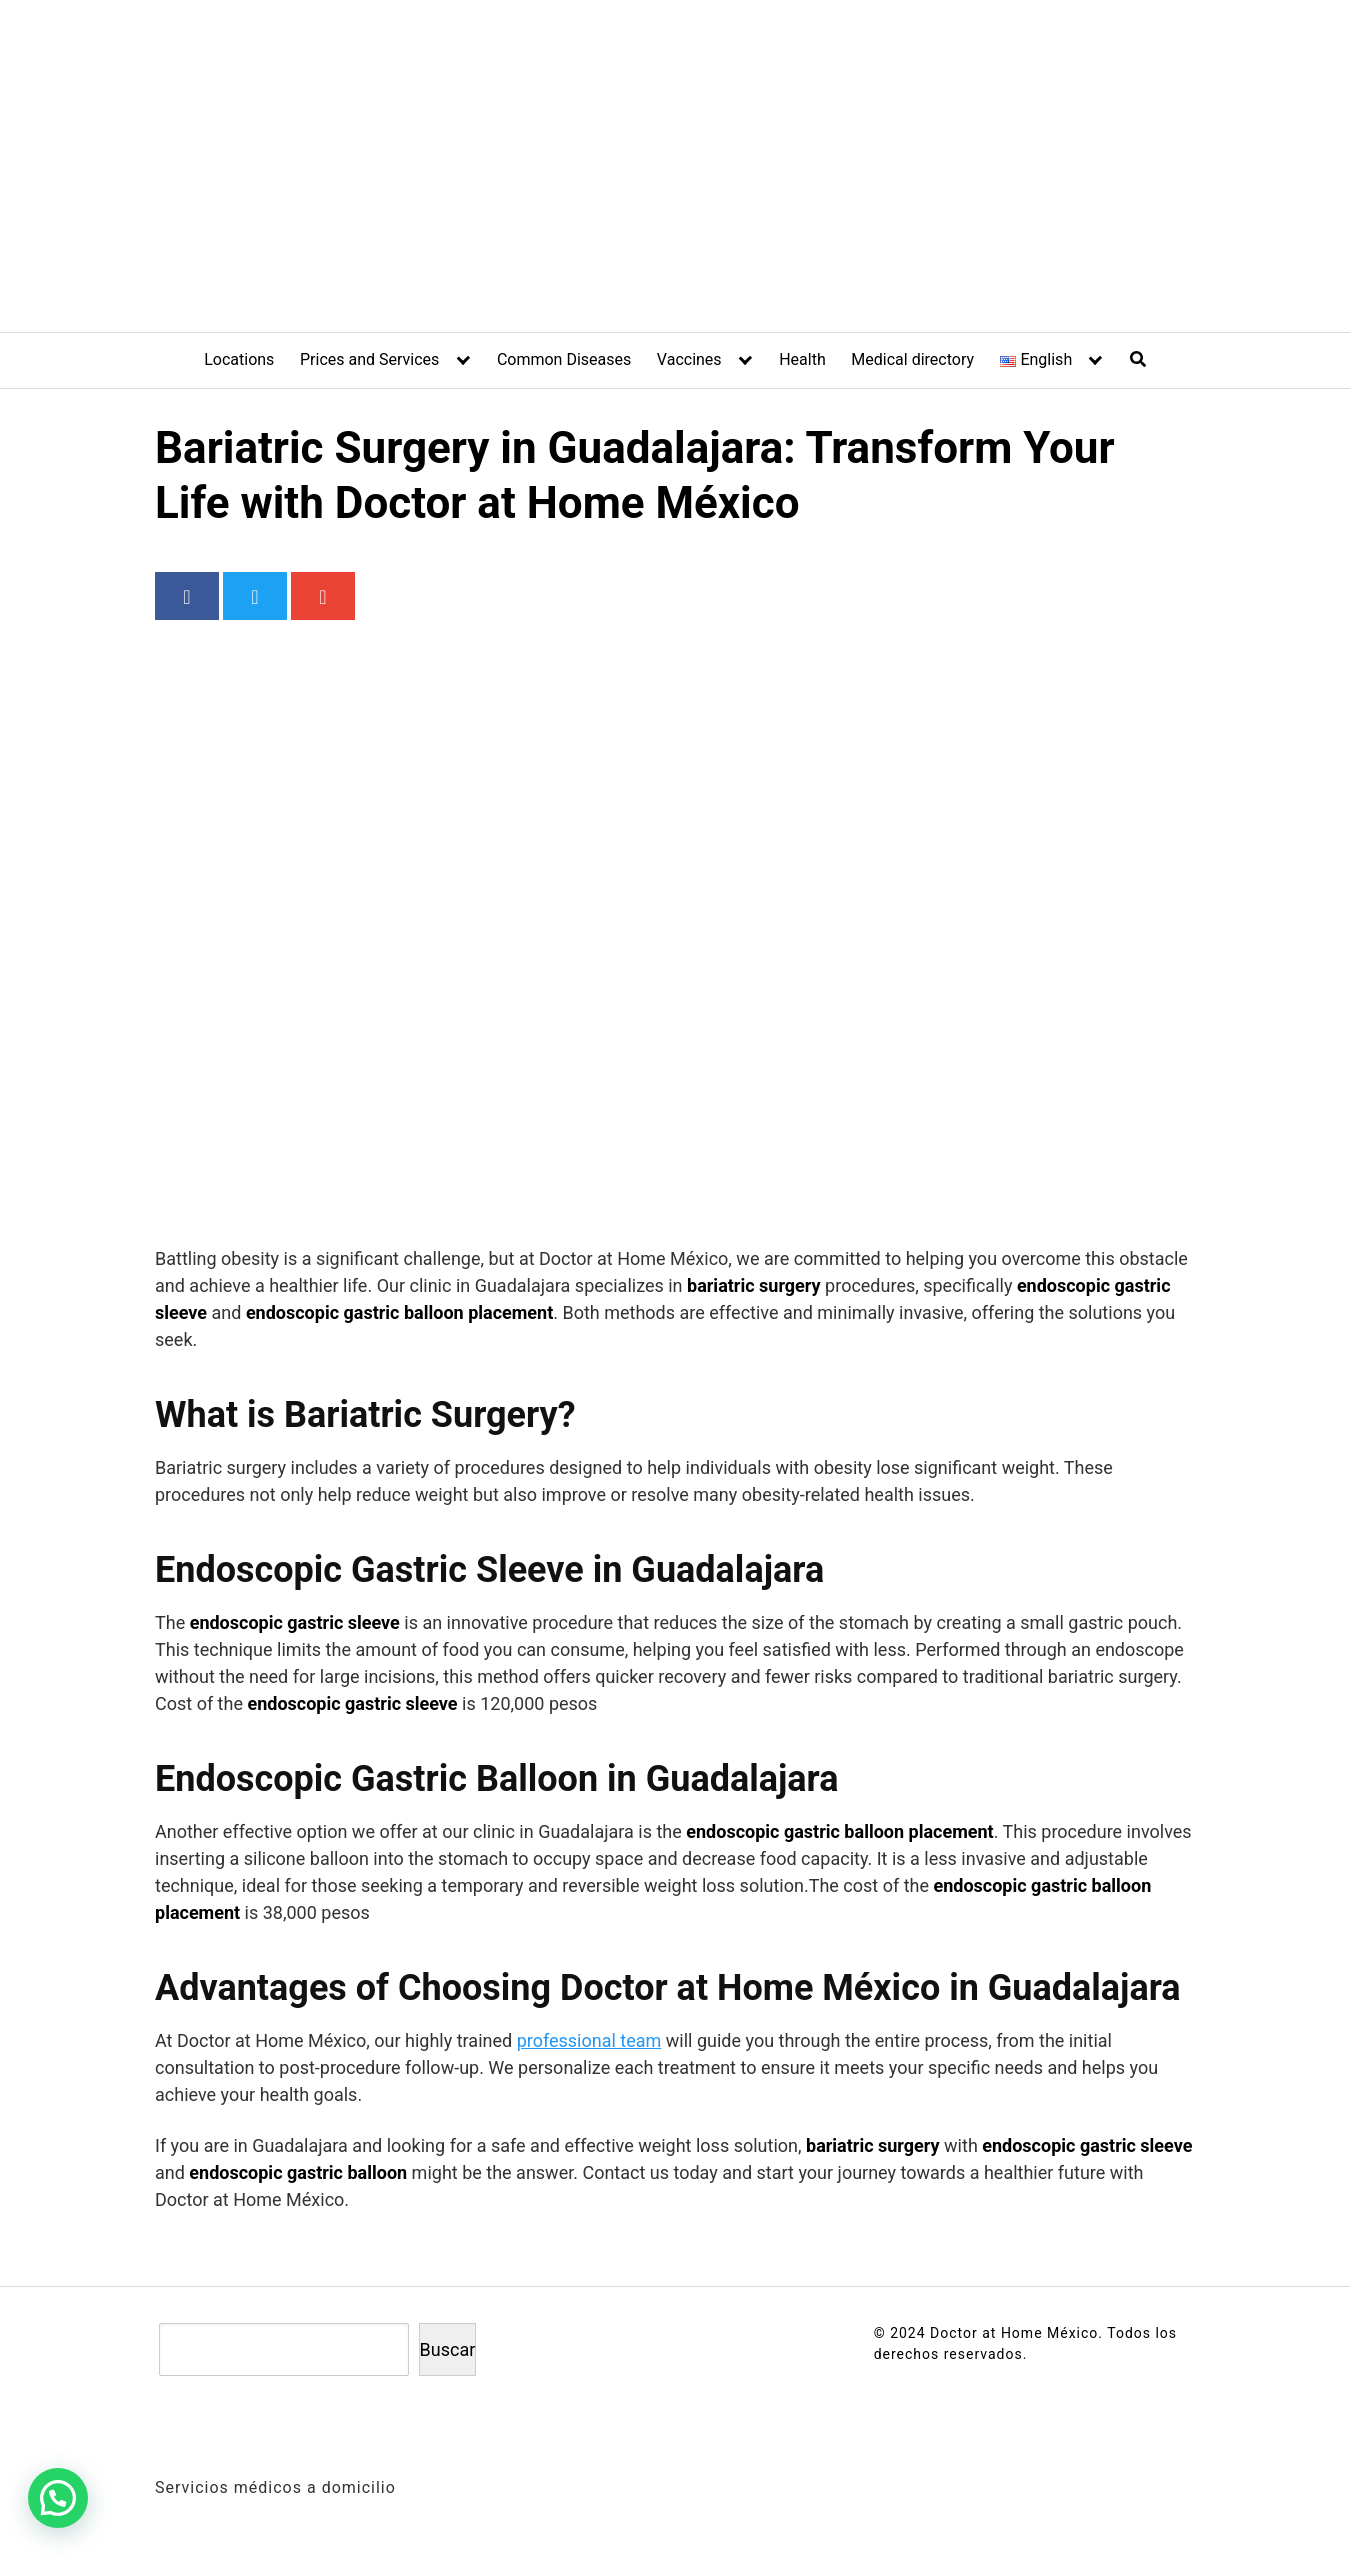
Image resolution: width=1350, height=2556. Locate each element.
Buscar (448, 2349)
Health (802, 359)
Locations (239, 359)
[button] (63, 2496)
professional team (589, 2040)
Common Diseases (564, 359)
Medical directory (912, 359)
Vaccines (689, 359)
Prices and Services (369, 359)
